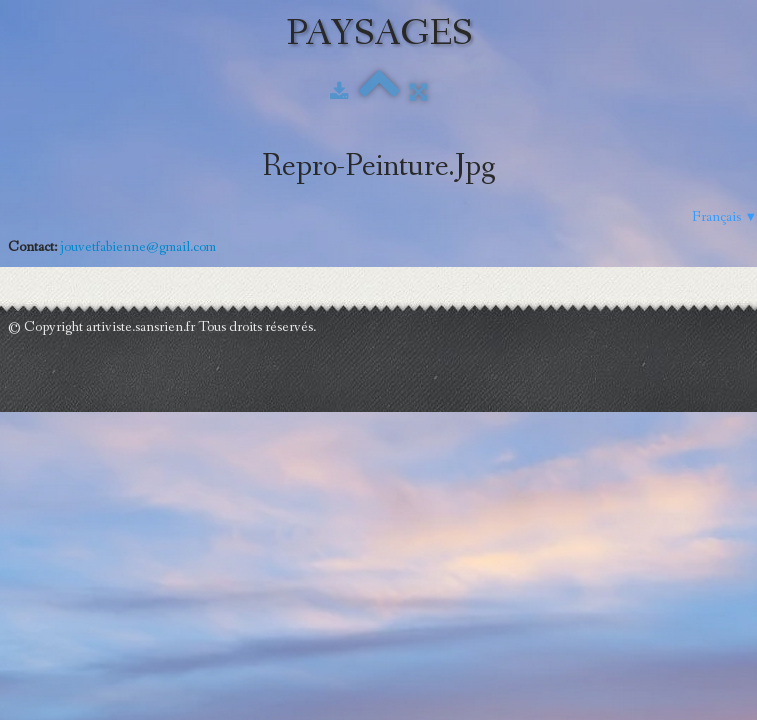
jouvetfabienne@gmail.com (138, 247)
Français (724, 217)
